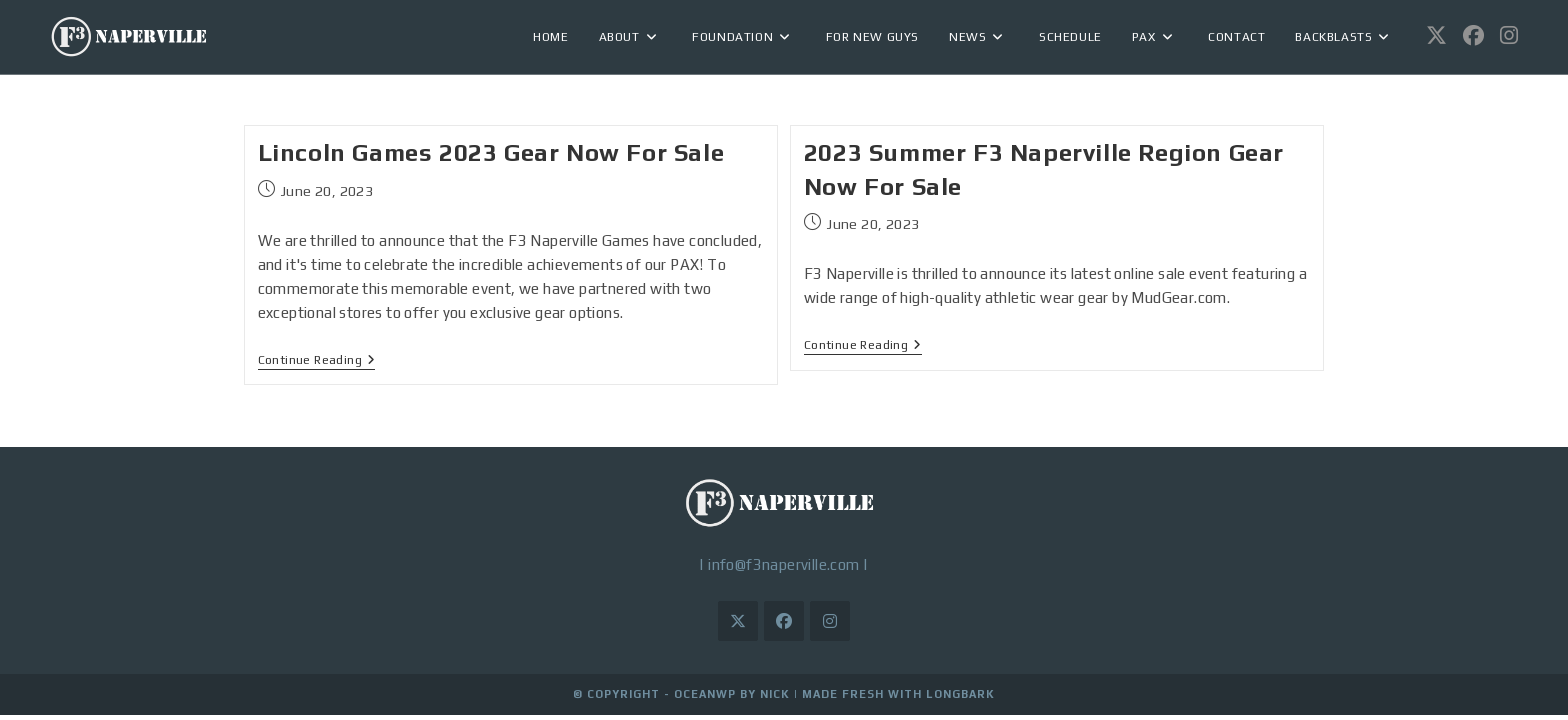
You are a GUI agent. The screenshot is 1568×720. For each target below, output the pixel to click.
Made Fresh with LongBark (898, 694)
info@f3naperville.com (783, 564)
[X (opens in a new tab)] (1436, 35)
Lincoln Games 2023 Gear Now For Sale (491, 152)
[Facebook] (784, 621)
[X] (738, 621)
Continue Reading (317, 360)
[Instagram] (830, 621)
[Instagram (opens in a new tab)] (1509, 35)
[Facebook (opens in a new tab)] (1473, 35)
